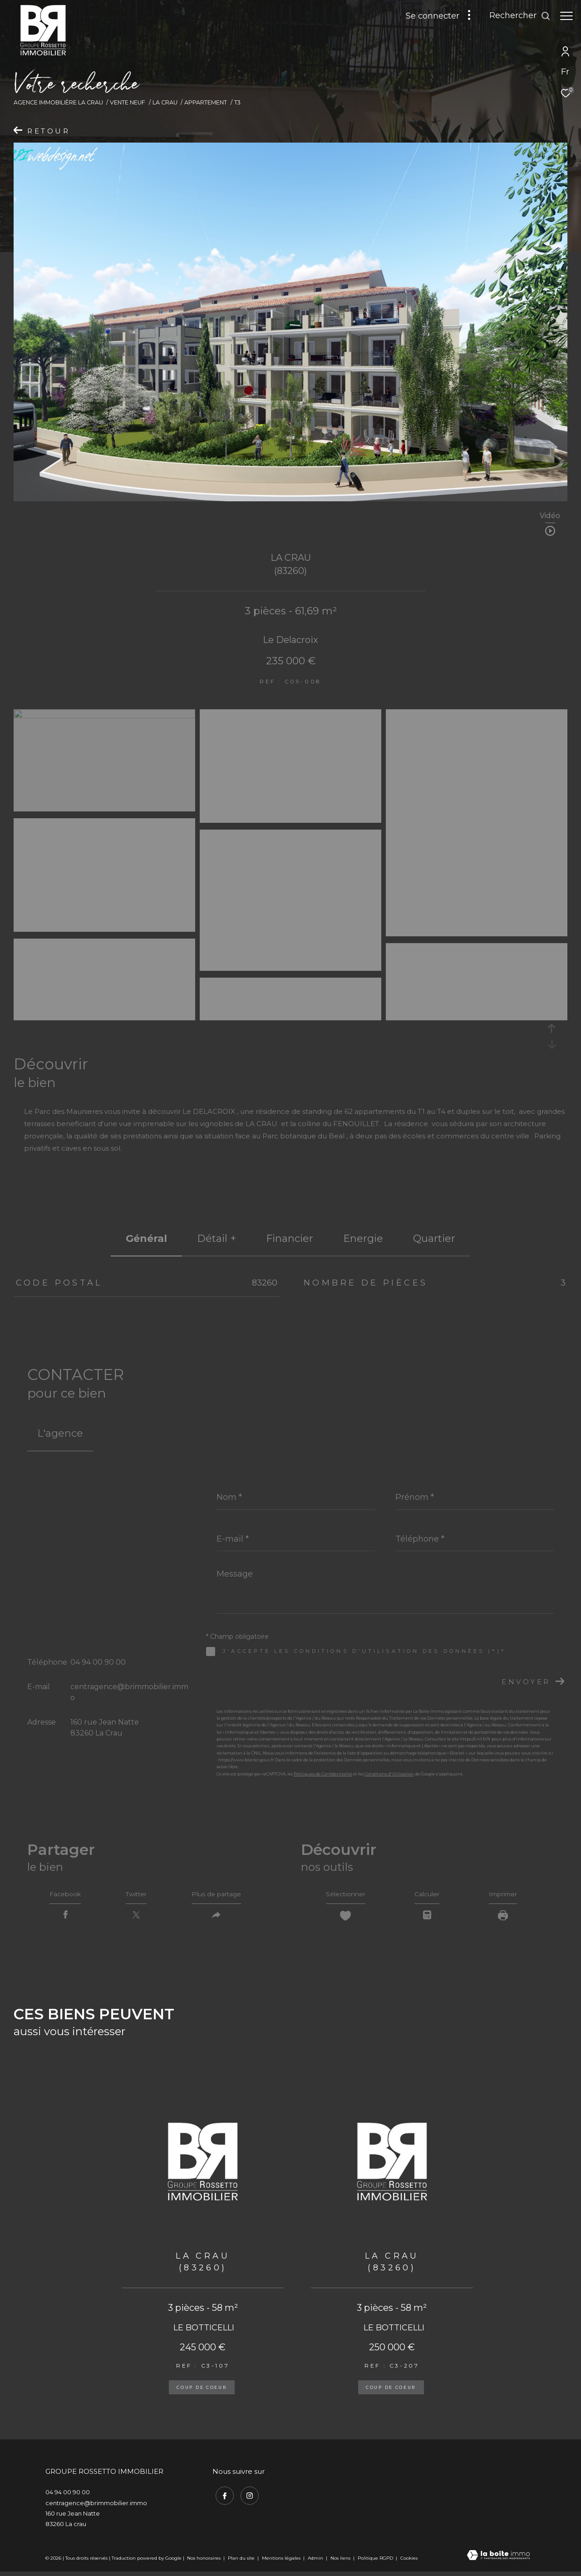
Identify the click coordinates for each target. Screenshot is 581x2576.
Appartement (205, 102)
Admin (316, 2562)
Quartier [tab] (434, 1238)
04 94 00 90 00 (98, 1662)
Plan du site (242, 2562)
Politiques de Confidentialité (323, 1773)
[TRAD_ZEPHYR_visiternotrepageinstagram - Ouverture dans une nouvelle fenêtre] (246, 2497)
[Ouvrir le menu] (566, 16)
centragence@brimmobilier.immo (96, 2507)
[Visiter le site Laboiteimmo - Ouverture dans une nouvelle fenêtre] (498, 2560)
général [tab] (146, 1238)
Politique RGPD (375, 2562)
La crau (165, 102)
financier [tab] (289, 1238)
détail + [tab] (216, 1238)
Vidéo (550, 516)
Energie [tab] (363, 1238)
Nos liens (341, 2562)
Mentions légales (282, 2562)
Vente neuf (127, 102)
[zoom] (104, 716)
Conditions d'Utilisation (389, 1773)
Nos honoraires (204, 2562)
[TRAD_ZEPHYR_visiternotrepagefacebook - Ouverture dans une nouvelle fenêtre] (221, 2497)
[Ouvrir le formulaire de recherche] (515, 16)
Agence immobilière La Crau (58, 102)
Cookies (409, 2562)
